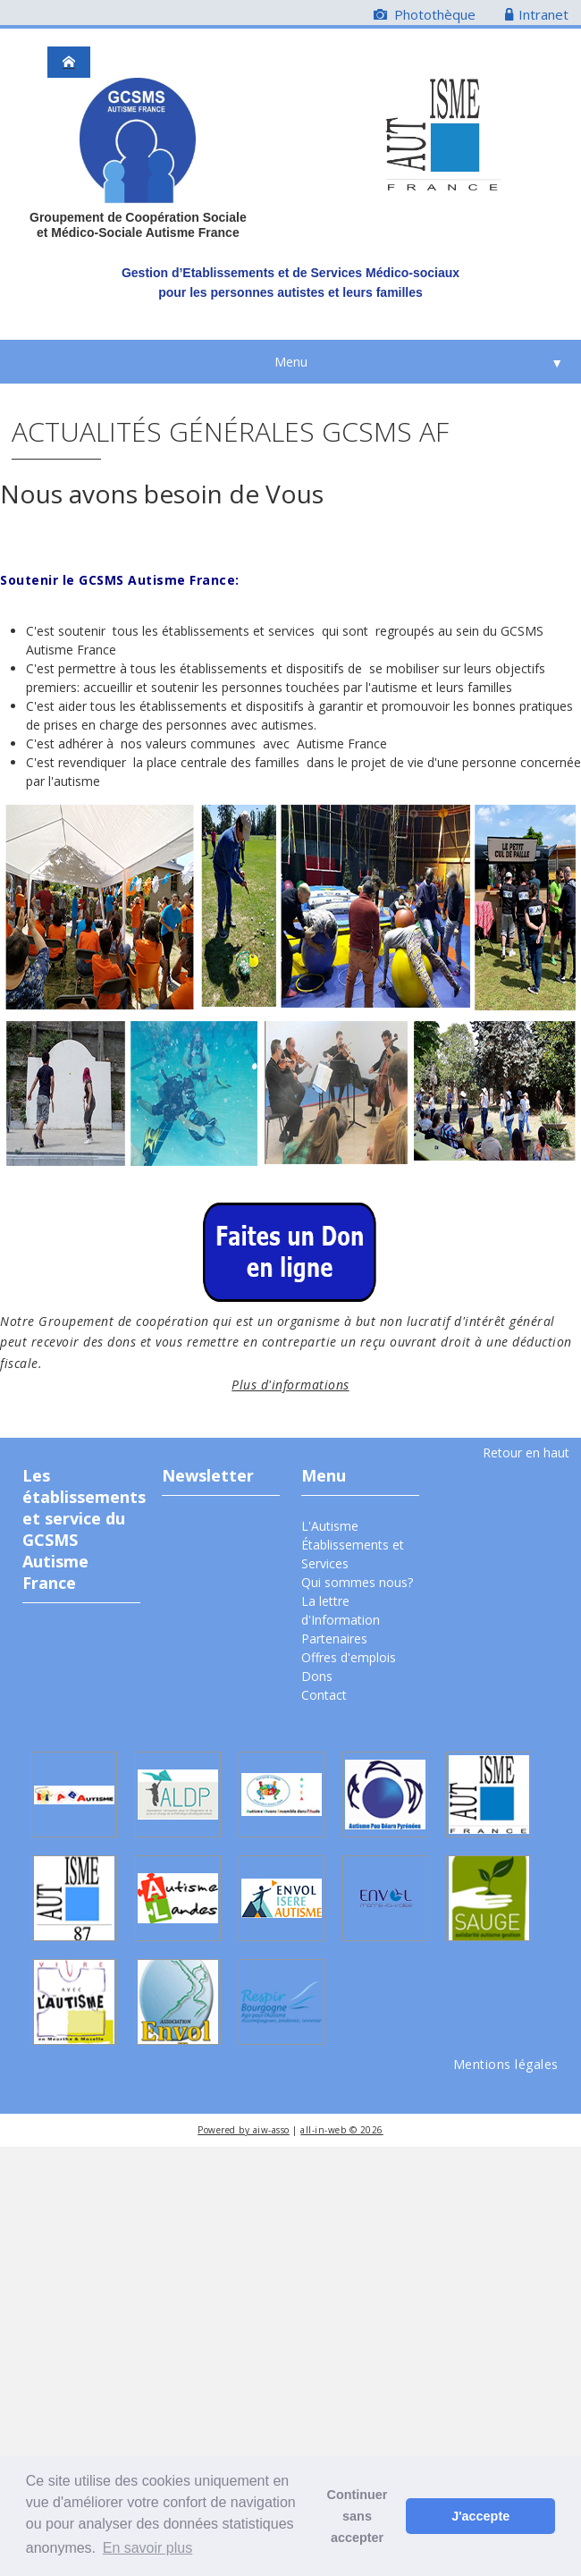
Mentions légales (506, 2064)
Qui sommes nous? (357, 1582)
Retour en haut (526, 1452)
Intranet (536, 14)
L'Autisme (329, 1525)
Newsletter (208, 1475)
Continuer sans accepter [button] (357, 2516)
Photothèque (425, 14)
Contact (324, 1694)
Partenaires (334, 1638)
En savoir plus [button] (148, 2547)
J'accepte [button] (480, 2516)
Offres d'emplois (348, 1657)
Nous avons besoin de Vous (162, 494)
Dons (317, 1676)
